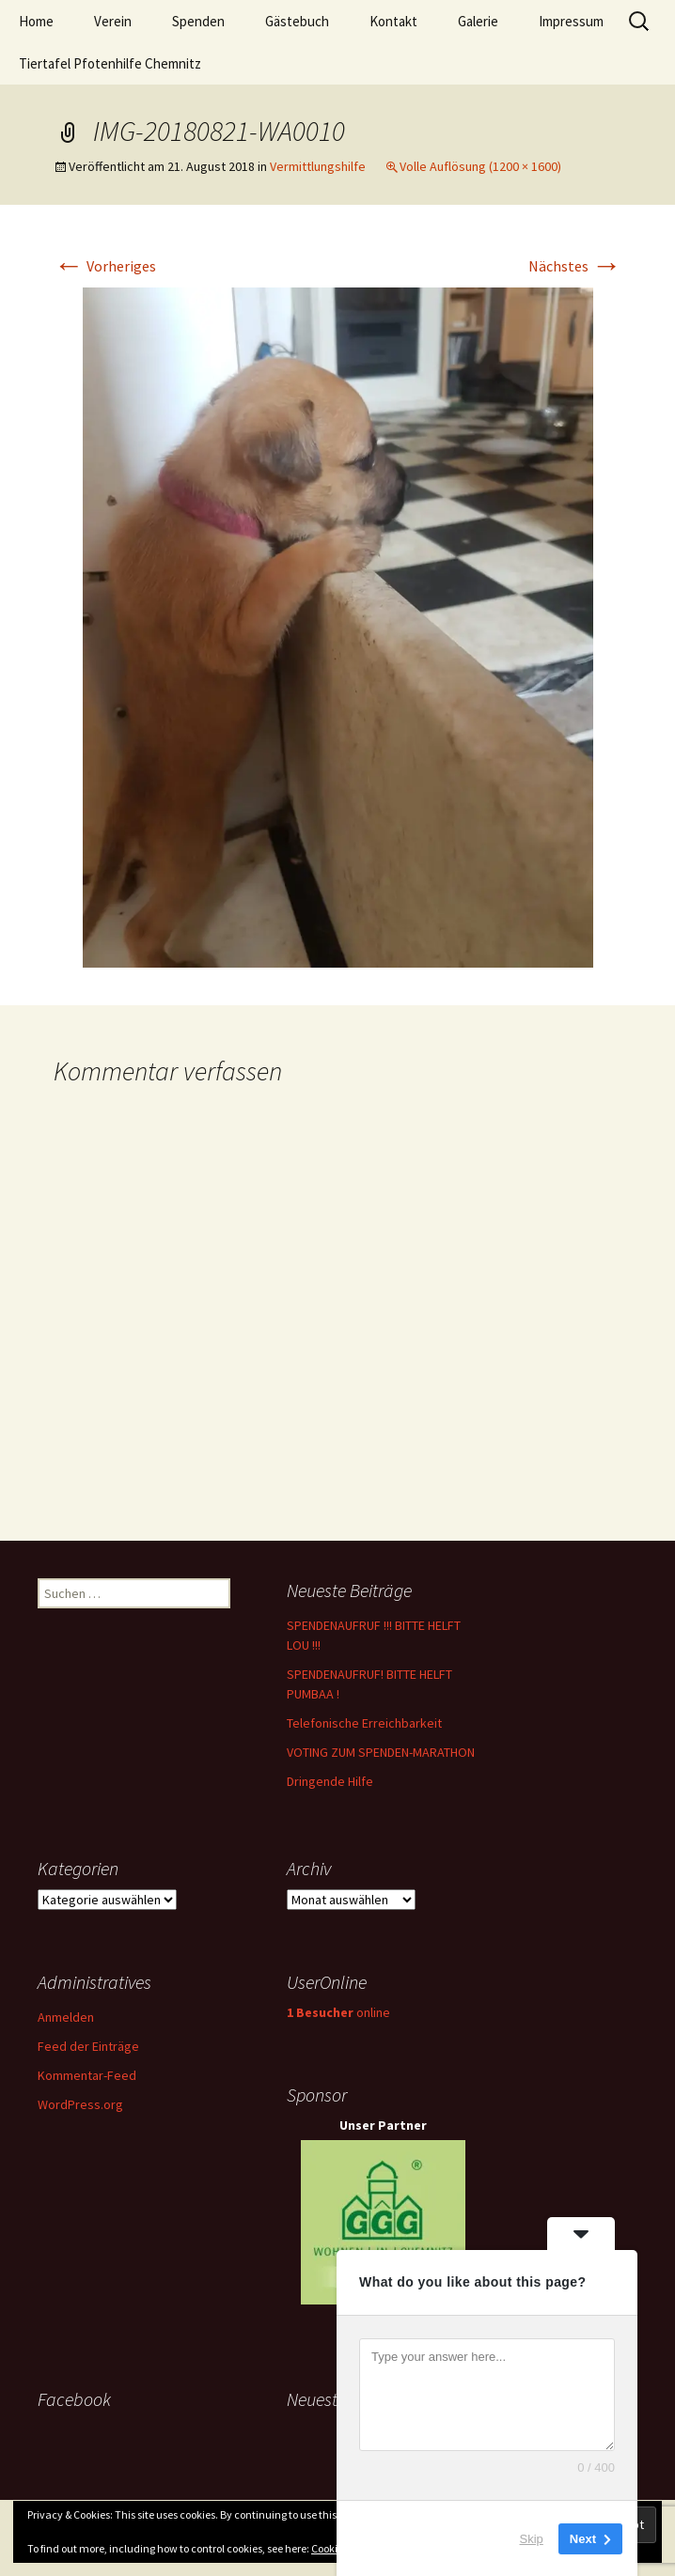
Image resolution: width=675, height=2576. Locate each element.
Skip (531, 2538)
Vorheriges (105, 265)
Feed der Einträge (88, 2046)
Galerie (478, 21)
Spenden (198, 21)
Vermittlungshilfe (318, 166)
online (338, 2012)
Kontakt (393, 21)
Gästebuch (297, 21)
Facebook (74, 2399)
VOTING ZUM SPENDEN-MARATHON (381, 1752)
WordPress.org (80, 2104)
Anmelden (66, 2017)
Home (36, 21)
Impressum (571, 21)
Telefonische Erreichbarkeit (364, 1723)
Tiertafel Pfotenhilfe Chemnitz (110, 63)
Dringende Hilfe (330, 1781)
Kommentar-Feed (87, 2075)
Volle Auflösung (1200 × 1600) (480, 166)
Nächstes (574, 265)
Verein (113, 21)
